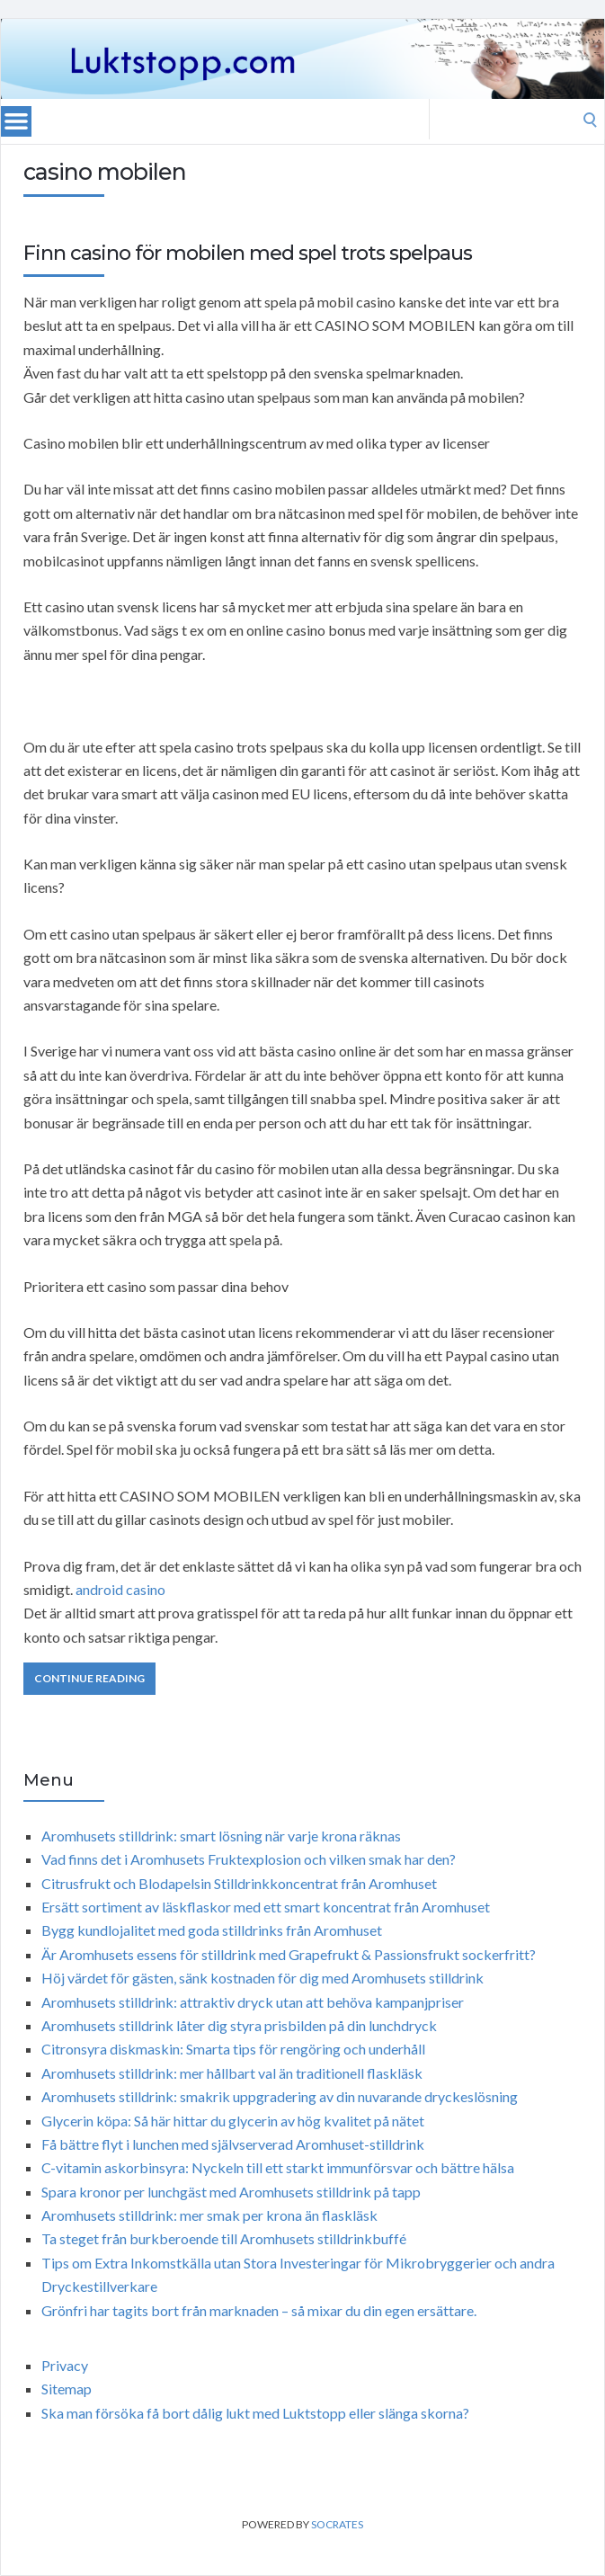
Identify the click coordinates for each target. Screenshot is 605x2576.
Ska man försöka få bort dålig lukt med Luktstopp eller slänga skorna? (255, 2412)
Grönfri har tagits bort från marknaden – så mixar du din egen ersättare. (258, 2310)
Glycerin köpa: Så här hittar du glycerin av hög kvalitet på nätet (232, 2120)
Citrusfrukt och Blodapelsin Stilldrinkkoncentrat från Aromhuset (239, 1883)
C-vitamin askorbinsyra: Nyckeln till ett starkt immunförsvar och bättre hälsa (277, 2167)
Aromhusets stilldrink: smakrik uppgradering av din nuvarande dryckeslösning (279, 2096)
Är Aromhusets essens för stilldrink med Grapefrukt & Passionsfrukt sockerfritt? (288, 1954)
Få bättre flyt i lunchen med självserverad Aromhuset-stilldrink (232, 2144)
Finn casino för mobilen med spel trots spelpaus (247, 253)
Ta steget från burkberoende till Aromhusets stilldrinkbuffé (223, 2238)
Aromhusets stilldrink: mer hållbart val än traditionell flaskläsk (232, 2072)
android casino (120, 1589)
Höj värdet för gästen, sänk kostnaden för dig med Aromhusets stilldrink (262, 1977)
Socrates (337, 2524)
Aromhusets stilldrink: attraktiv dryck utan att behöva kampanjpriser (252, 2001)
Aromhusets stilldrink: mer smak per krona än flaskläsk (209, 2215)
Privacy (64, 2365)
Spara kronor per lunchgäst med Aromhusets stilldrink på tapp (231, 2191)
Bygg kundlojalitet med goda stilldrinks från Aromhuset (211, 1930)
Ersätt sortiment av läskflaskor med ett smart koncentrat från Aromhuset (265, 1906)
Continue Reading (89, 1678)
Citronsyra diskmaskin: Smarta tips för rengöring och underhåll (233, 2048)
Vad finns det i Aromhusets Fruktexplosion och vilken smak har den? (248, 1858)
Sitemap (66, 2388)
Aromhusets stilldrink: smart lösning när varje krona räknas (221, 1835)
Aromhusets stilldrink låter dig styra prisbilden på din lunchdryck (239, 2025)
